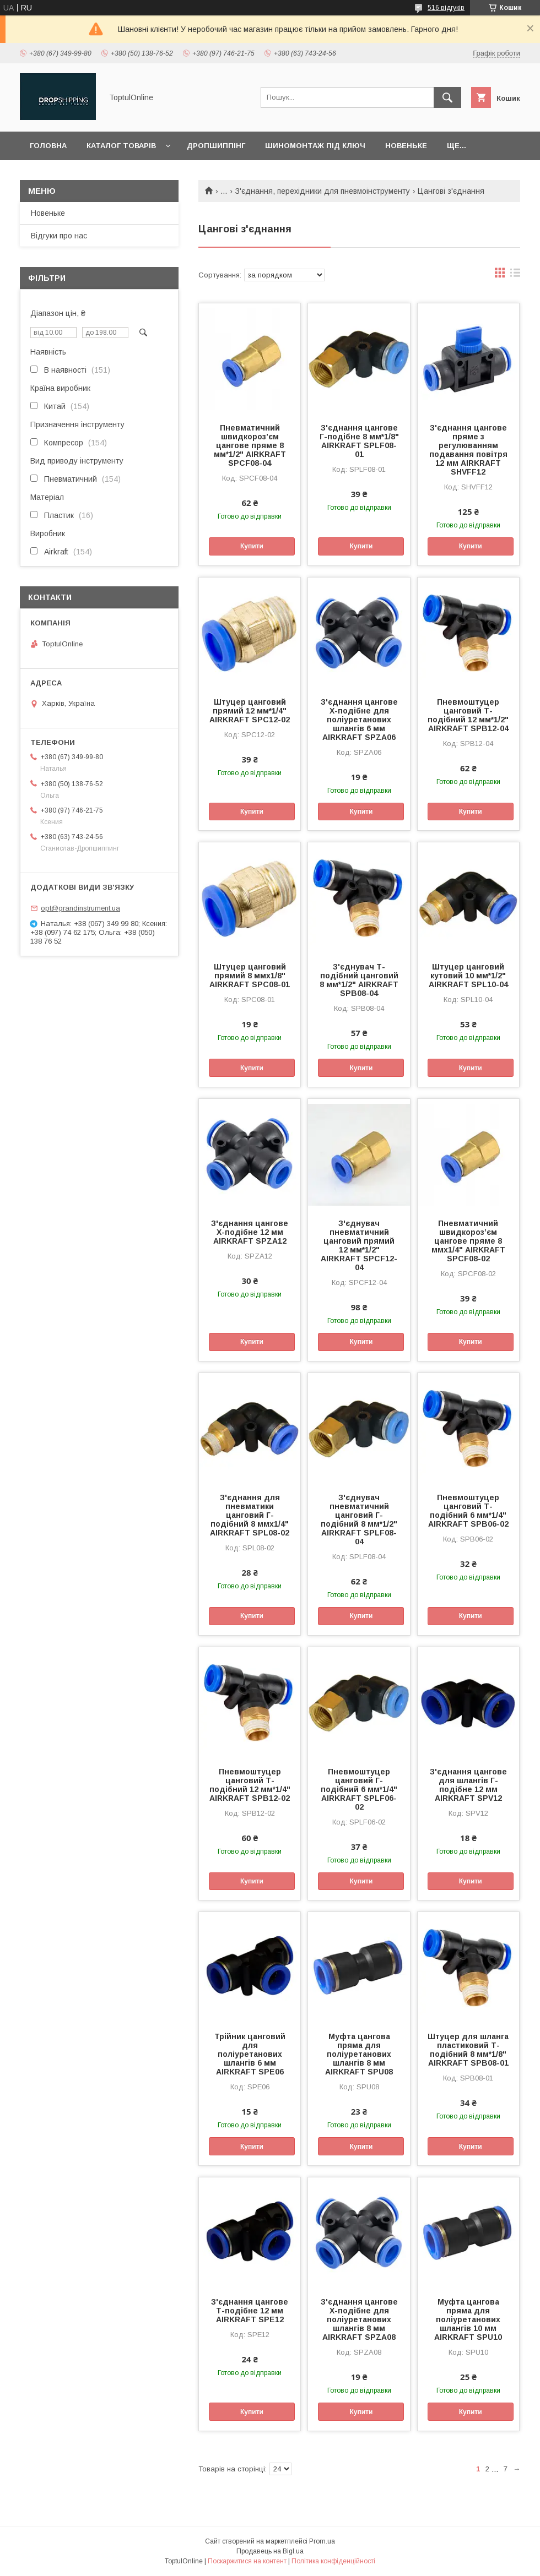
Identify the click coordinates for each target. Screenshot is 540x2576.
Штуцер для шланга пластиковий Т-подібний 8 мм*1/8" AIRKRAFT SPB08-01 (468, 2049)
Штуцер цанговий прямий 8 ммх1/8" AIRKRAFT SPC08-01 (249, 975)
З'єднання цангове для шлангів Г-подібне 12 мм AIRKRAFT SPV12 (468, 1784)
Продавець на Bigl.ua (270, 2551)
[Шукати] (447, 97)
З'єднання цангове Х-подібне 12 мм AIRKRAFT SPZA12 (249, 1232)
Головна (48, 145)
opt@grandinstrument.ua (80, 908)
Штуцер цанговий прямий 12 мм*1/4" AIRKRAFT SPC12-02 (249, 711)
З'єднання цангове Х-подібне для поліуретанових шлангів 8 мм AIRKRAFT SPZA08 (359, 2319)
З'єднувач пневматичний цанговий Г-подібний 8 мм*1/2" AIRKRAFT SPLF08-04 (359, 1519)
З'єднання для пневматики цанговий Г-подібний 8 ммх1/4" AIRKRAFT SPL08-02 (249, 1515)
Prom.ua (322, 2541)
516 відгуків (446, 8)
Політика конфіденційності (333, 2561)
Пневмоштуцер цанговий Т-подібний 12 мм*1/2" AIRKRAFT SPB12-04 (468, 715)
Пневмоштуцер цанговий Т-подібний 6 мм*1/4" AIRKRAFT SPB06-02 (468, 1510)
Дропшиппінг (216, 145)
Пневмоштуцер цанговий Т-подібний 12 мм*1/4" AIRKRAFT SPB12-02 (249, 1784)
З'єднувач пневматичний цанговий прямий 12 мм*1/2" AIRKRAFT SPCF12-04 (359, 1245)
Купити (251, 546)
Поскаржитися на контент (247, 2561)
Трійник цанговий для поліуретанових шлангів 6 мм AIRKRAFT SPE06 (249, 2054)
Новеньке (406, 145)
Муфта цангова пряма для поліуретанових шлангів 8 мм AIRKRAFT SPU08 (359, 2054)
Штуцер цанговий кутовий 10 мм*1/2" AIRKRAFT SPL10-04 (468, 975)
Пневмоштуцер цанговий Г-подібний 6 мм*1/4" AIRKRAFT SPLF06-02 (359, 1789)
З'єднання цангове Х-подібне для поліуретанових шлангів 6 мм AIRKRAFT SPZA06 (359, 720)
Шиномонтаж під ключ (315, 145)
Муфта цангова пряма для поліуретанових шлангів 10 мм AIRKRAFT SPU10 (468, 2319)
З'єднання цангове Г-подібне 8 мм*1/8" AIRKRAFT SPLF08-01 (359, 441)
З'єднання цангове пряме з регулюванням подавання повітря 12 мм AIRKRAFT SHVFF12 (468, 449)
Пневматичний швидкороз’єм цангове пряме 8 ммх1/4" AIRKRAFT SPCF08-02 (468, 1241)
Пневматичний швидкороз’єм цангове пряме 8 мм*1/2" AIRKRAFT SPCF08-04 (250, 445)
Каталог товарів (121, 145)
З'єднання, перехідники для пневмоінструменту (322, 191)
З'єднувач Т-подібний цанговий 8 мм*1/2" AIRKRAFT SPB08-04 (359, 980)
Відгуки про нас (59, 235)
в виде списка (515, 275)
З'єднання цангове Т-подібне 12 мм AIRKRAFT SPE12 (249, 2310)
